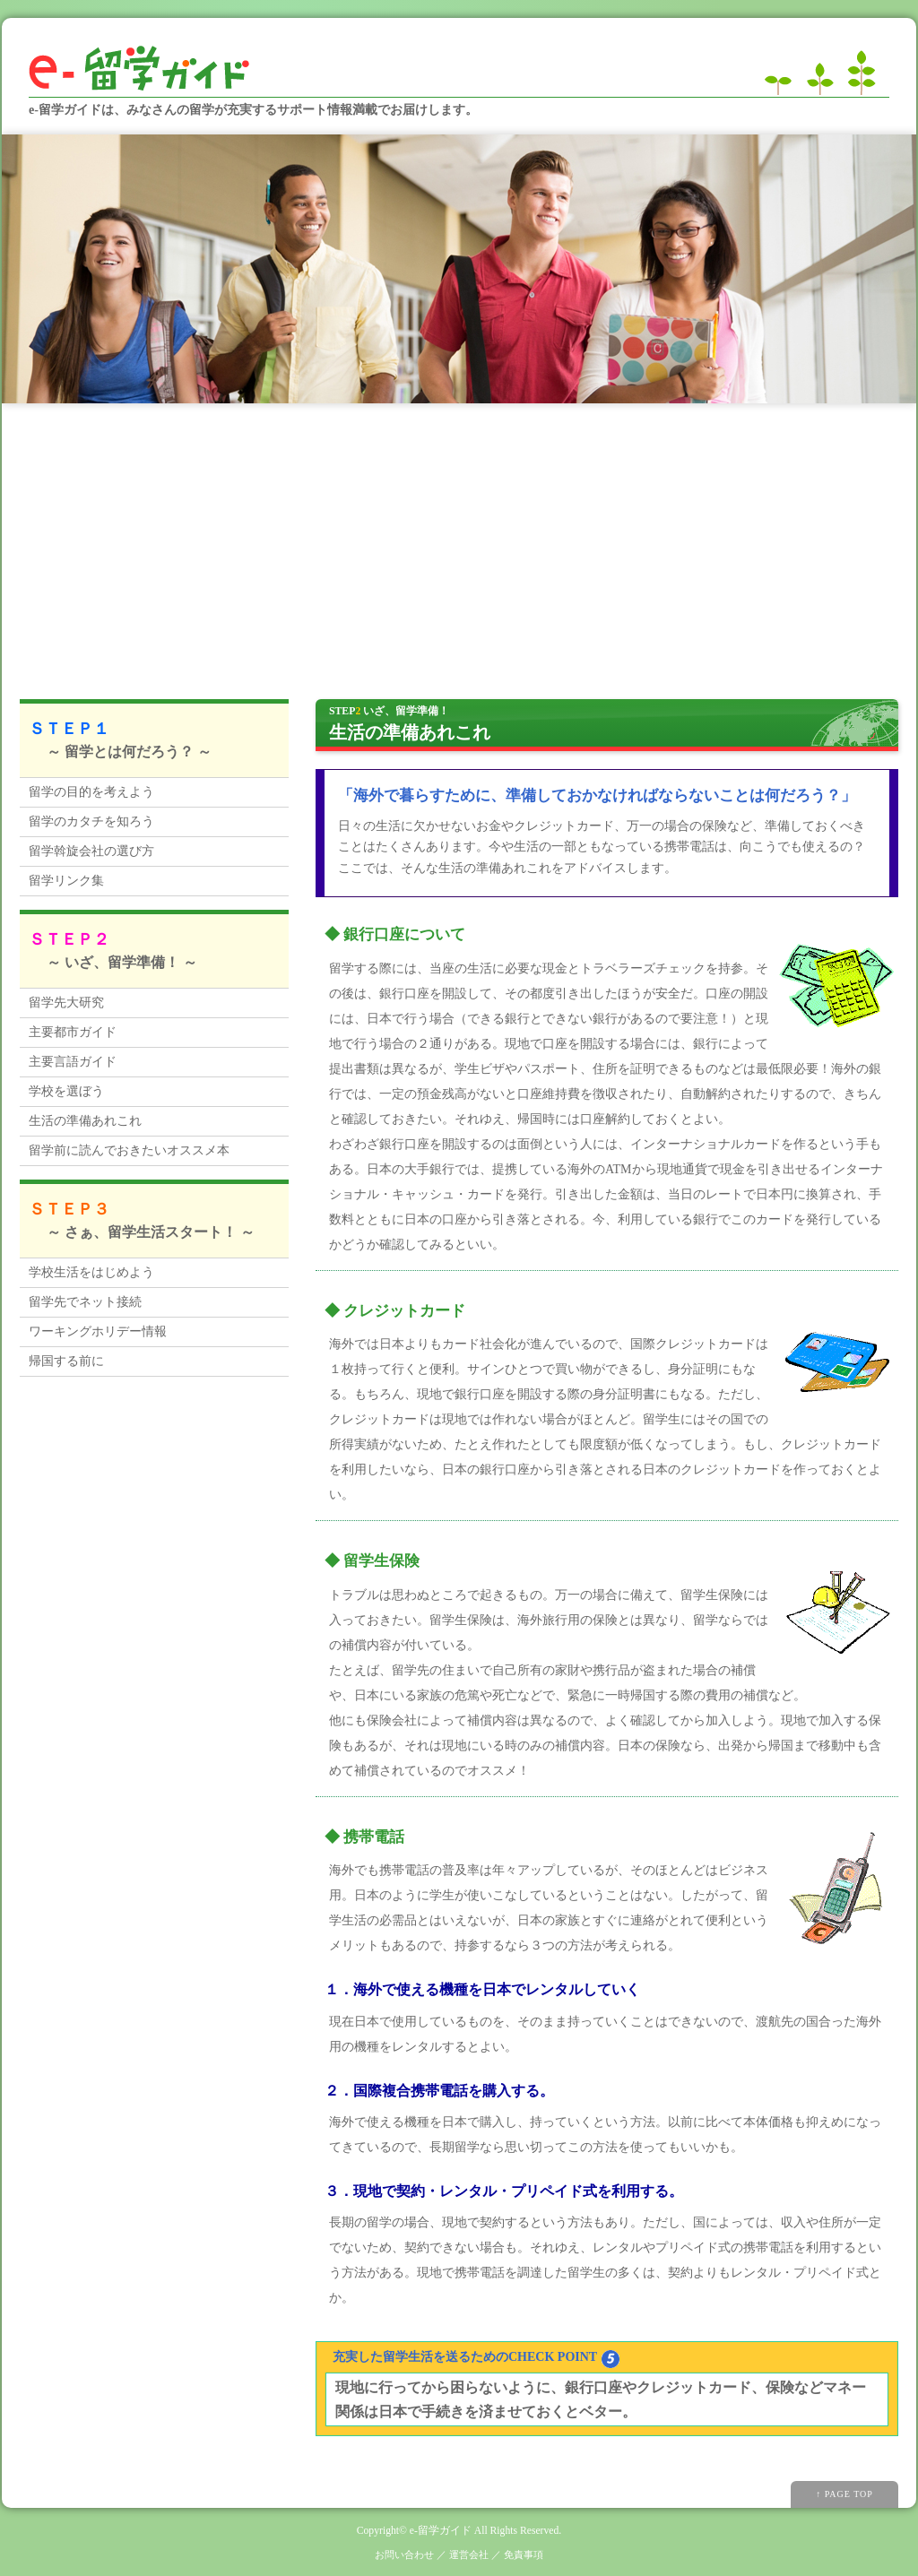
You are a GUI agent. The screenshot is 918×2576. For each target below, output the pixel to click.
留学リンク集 (66, 880)
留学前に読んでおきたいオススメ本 (129, 1150)
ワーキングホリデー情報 (98, 1331)
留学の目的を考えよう (91, 792)
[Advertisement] (459, 537)
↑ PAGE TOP (844, 2494)
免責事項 (523, 2554)
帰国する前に (66, 1361)
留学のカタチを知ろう (91, 821)
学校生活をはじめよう (91, 1272)
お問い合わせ (404, 2554)
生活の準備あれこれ (85, 1121)
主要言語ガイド (73, 1061)
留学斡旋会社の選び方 (91, 851)
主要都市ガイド (73, 1032)
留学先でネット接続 (85, 1302)
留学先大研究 (66, 1002)
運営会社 (469, 2554)
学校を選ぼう (66, 1091)
